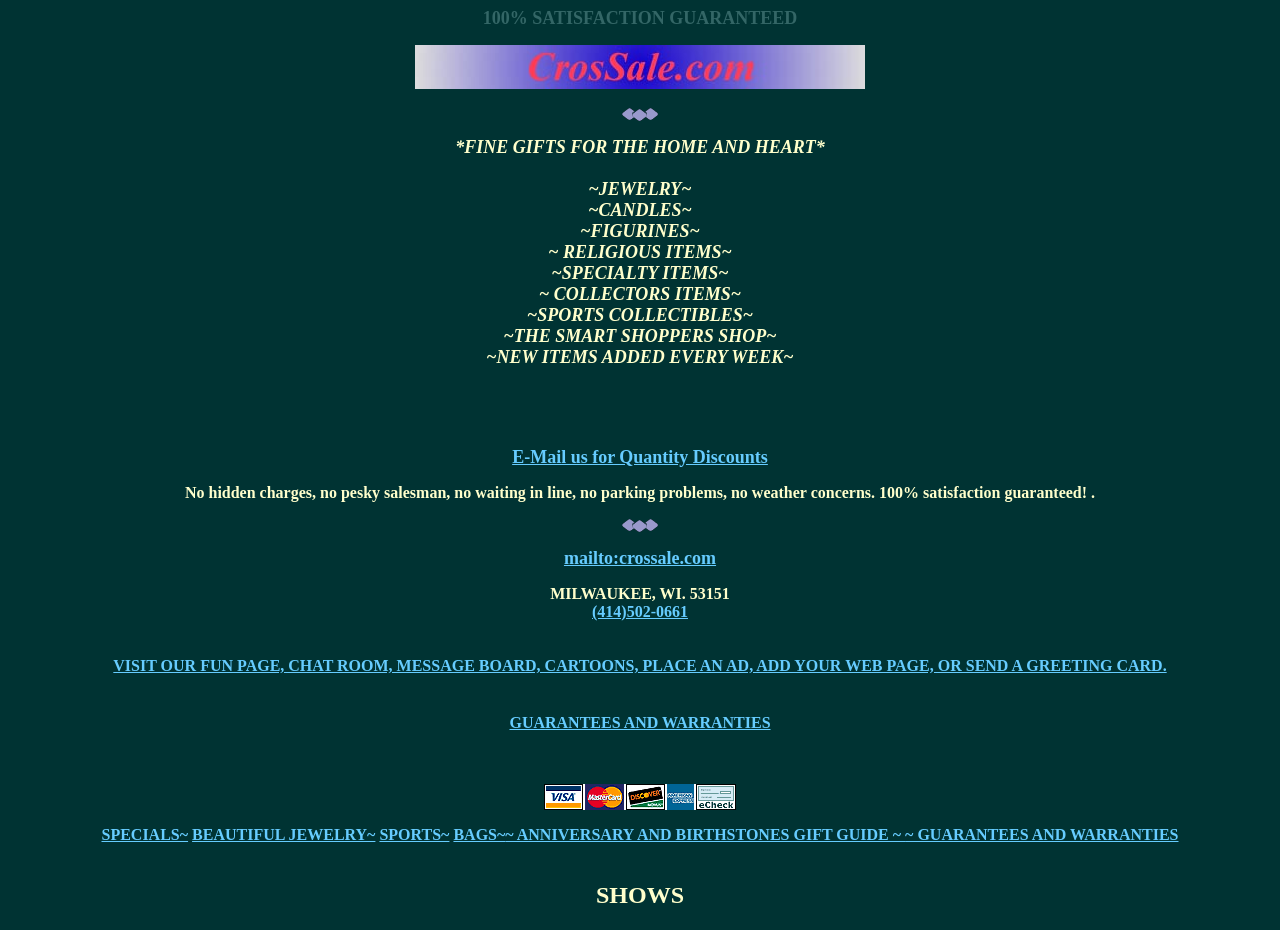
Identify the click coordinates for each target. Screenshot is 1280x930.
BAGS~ (479, 834)
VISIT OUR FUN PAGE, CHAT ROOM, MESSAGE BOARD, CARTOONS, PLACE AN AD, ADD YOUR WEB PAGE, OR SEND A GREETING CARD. (639, 665)
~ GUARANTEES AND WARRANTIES (1041, 834)
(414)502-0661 (640, 611)
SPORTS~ (414, 834)
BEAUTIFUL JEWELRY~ (283, 834)
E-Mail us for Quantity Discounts (640, 457)
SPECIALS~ (144, 834)
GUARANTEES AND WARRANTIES (639, 722)
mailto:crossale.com (640, 558)
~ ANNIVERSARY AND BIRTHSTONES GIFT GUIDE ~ (705, 834)
